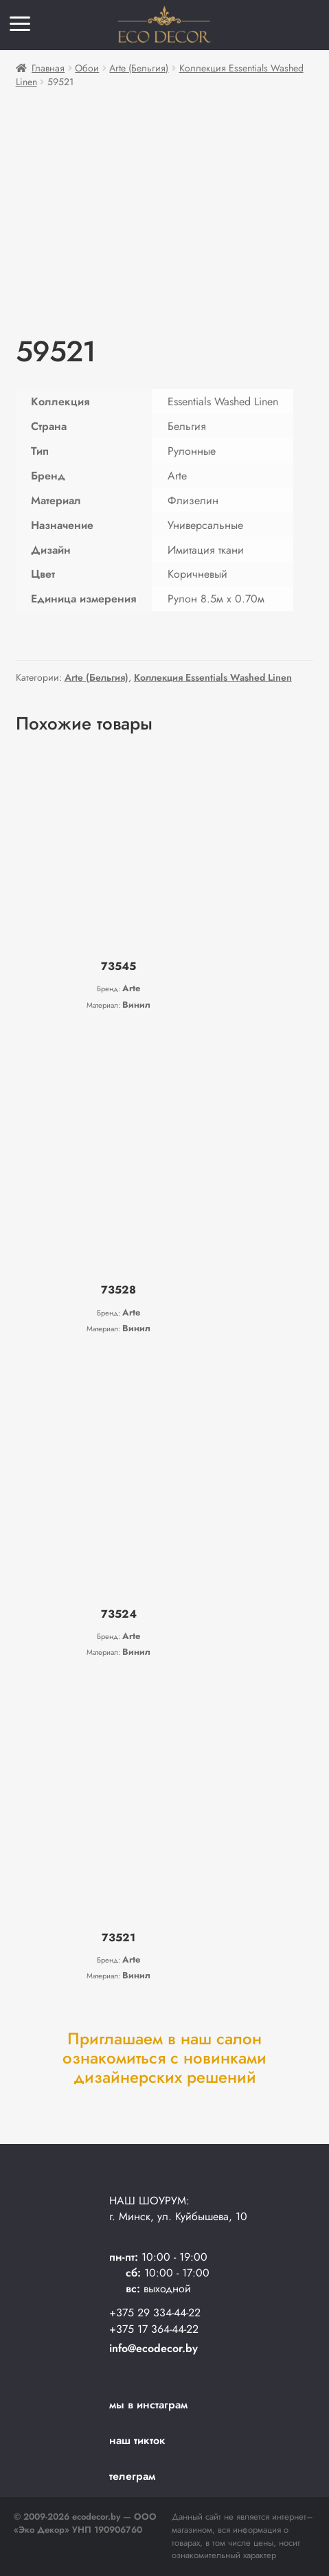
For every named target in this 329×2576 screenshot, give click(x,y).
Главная (48, 68)
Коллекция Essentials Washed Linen (213, 677)
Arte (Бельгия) (138, 68)
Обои (87, 68)
